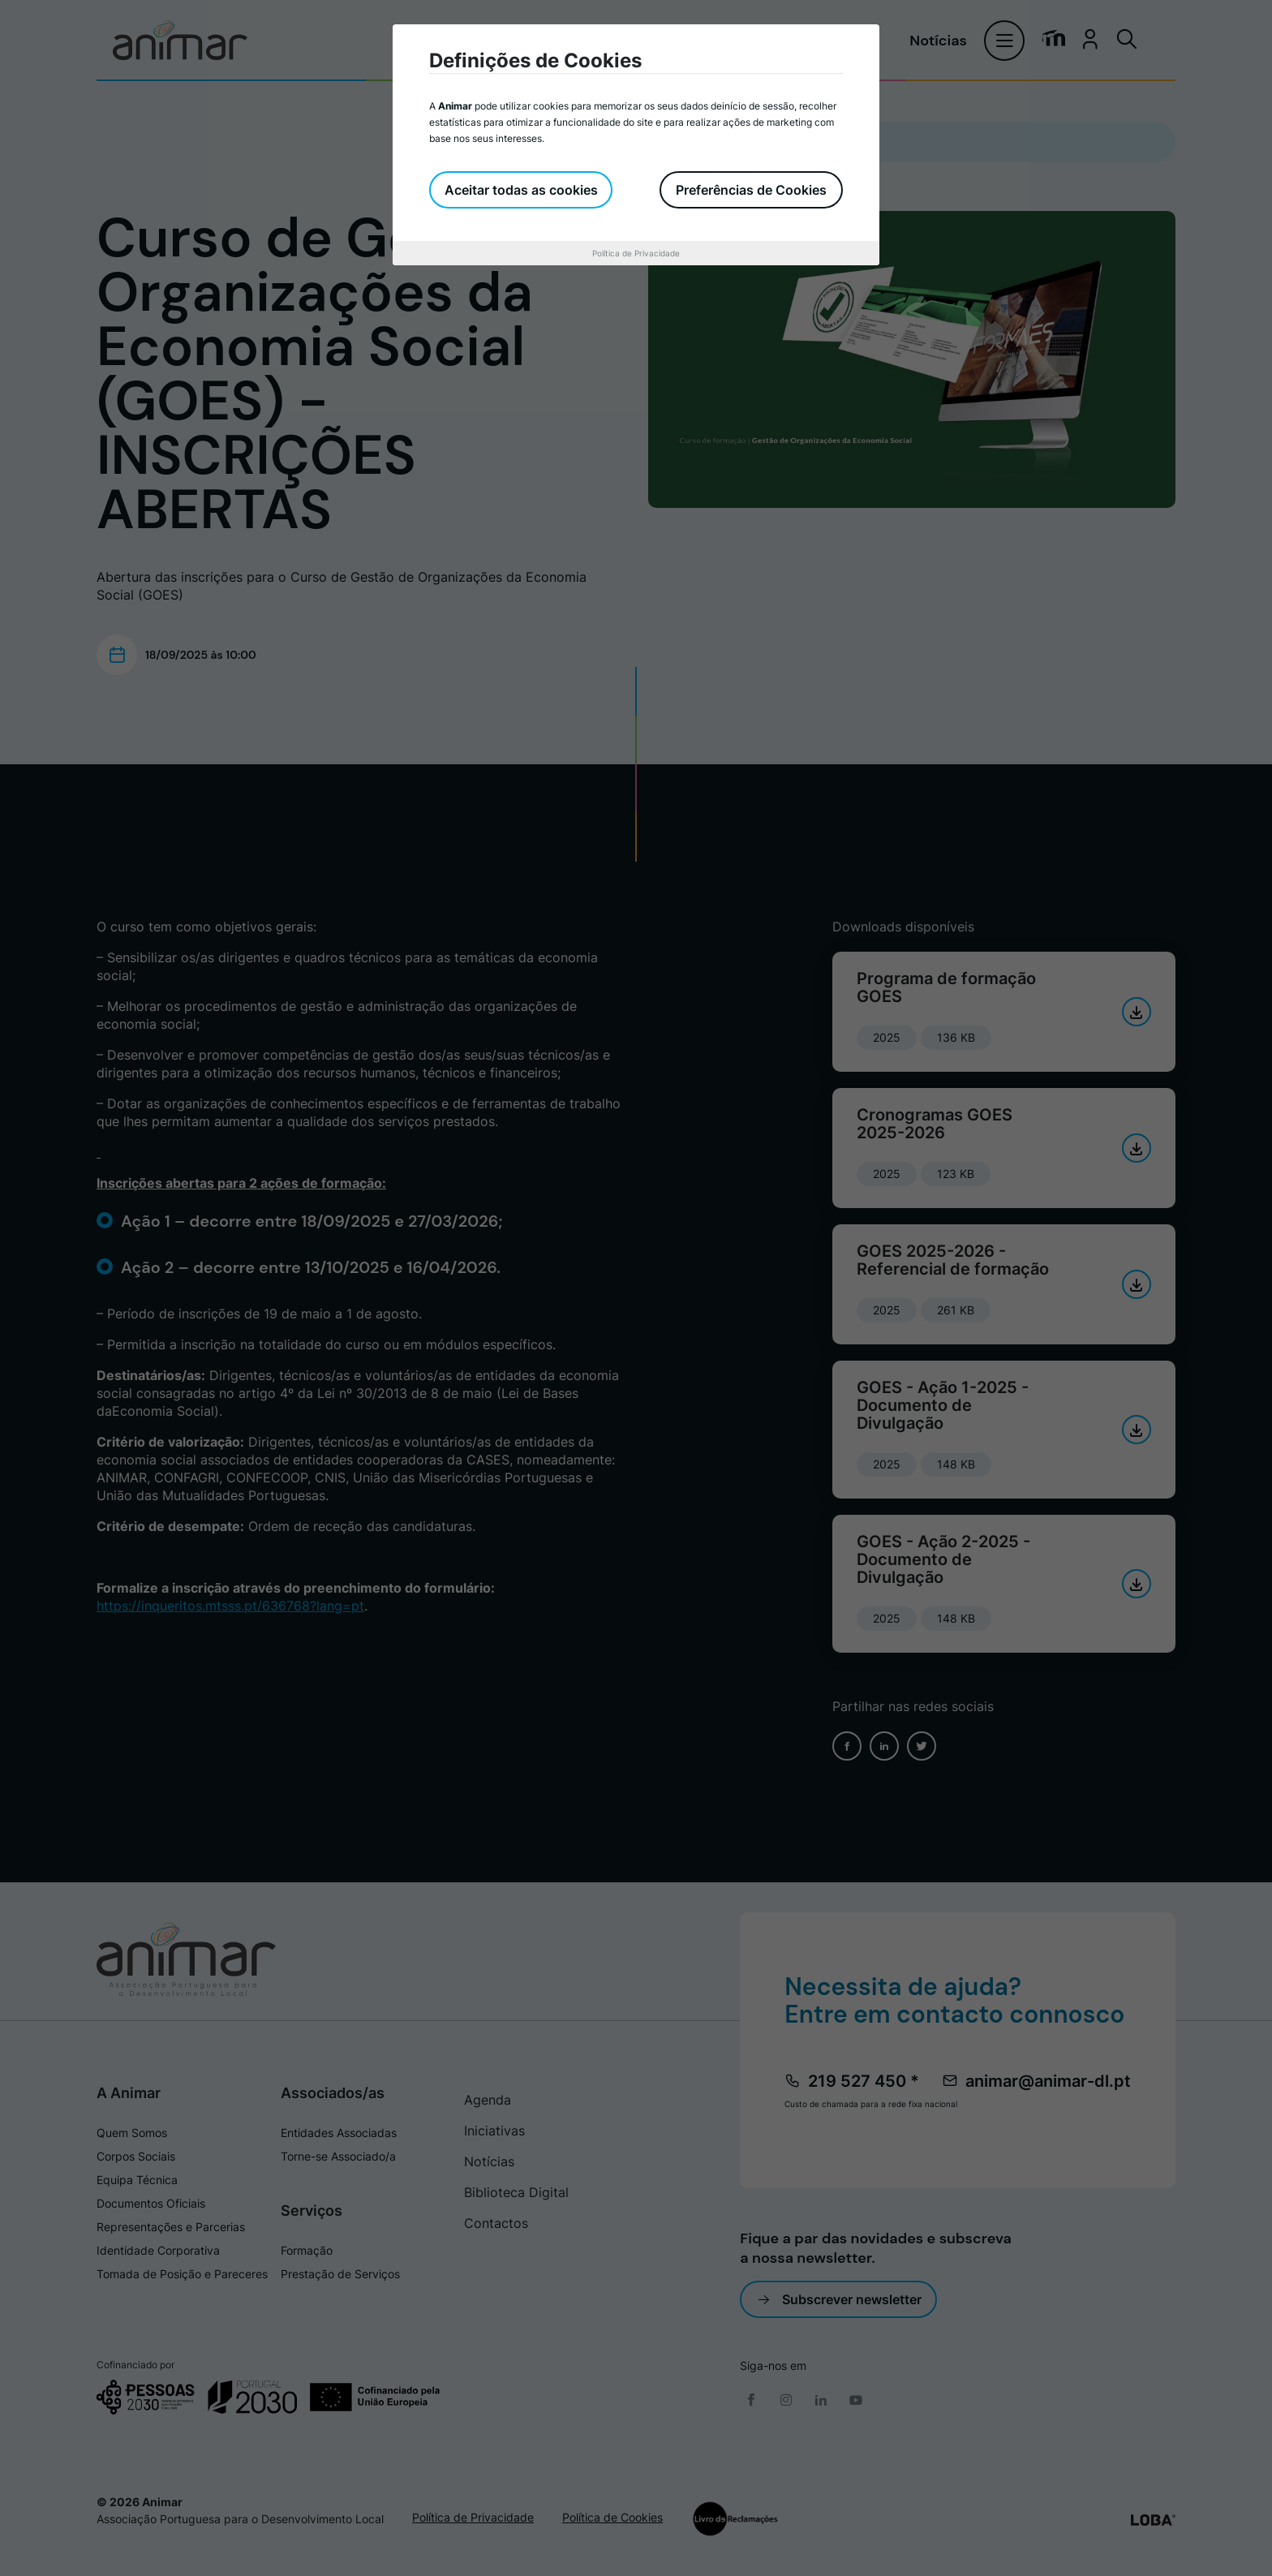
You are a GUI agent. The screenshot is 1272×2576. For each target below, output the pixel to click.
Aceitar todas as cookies (522, 190)
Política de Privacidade (636, 253)
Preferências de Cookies (751, 190)
